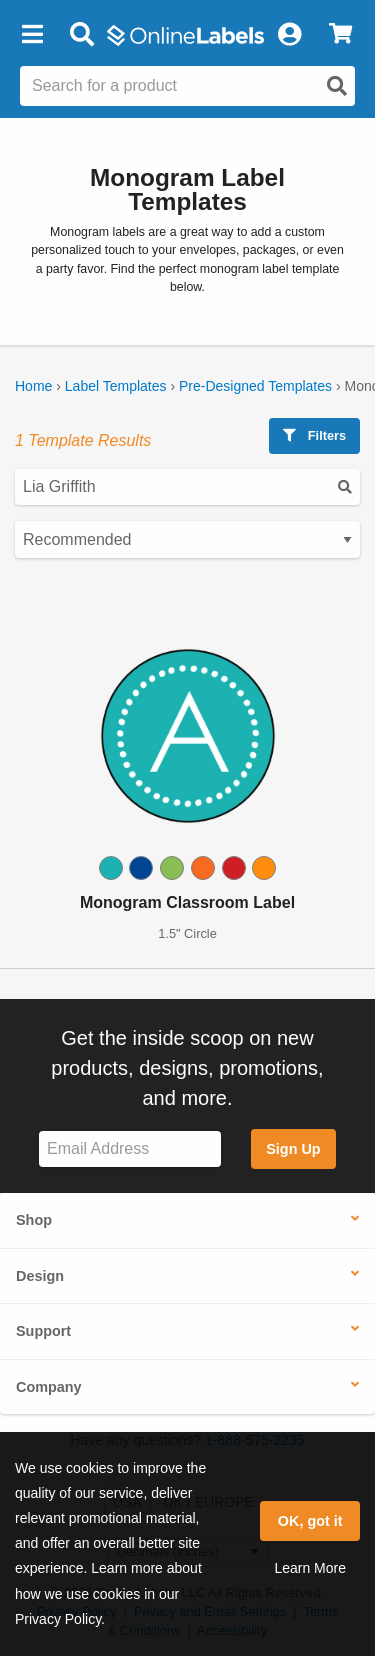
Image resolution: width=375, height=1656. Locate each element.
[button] (32, 35)
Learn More (310, 1568)
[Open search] (337, 86)
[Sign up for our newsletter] (130, 1149)
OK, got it (310, 1521)
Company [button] (49, 1387)
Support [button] (43, 1331)
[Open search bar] (81, 35)
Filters (314, 435)
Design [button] (40, 1276)
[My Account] (289, 35)
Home (33, 386)
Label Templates (116, 386)
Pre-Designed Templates (255, 386)
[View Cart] (340, 35)
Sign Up (293, 1149)
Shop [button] (34, 1220)
